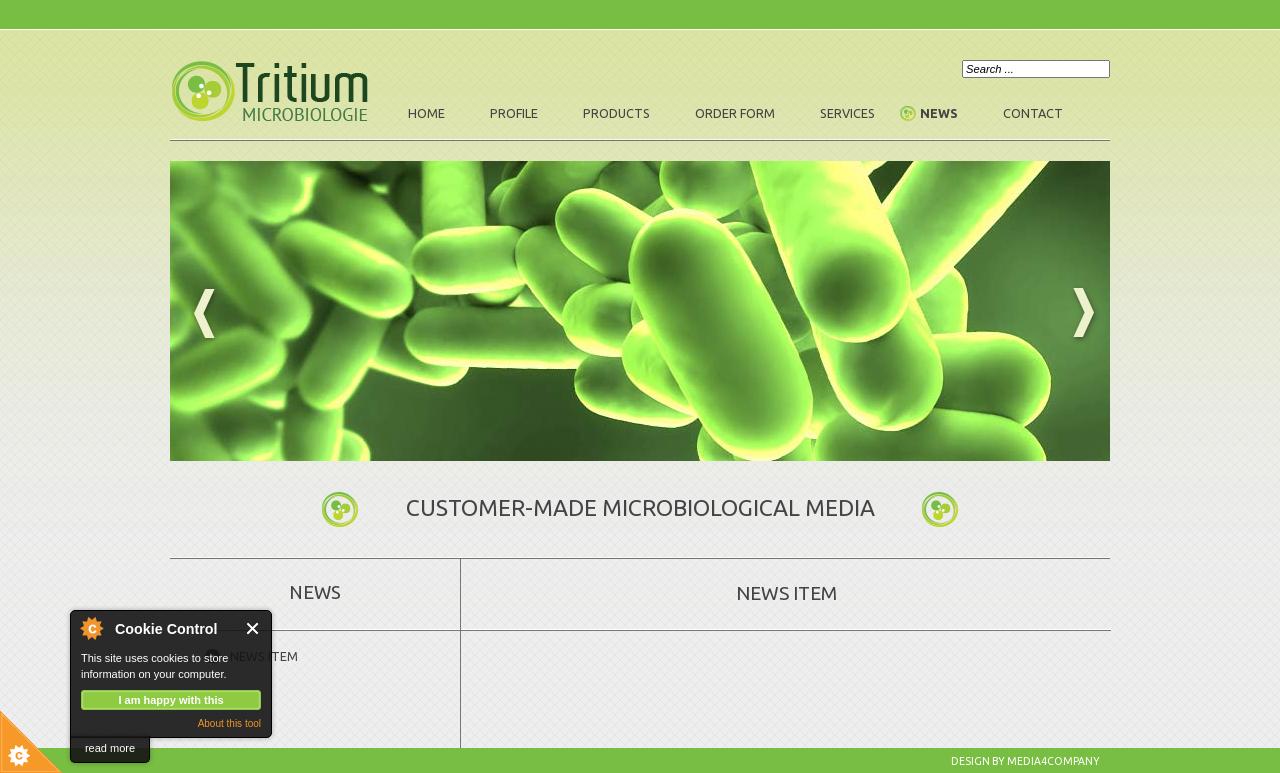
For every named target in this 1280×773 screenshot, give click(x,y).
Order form (735, 113)
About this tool (229, 723)
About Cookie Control (91, 628)
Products (616, 113)
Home (426, 113)
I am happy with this (170, 700)
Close (253, 628)
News (939, 113)
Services (847, 113)
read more (110, 748)
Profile (514, 113)
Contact (1033, 113)
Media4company (1053, 761)
